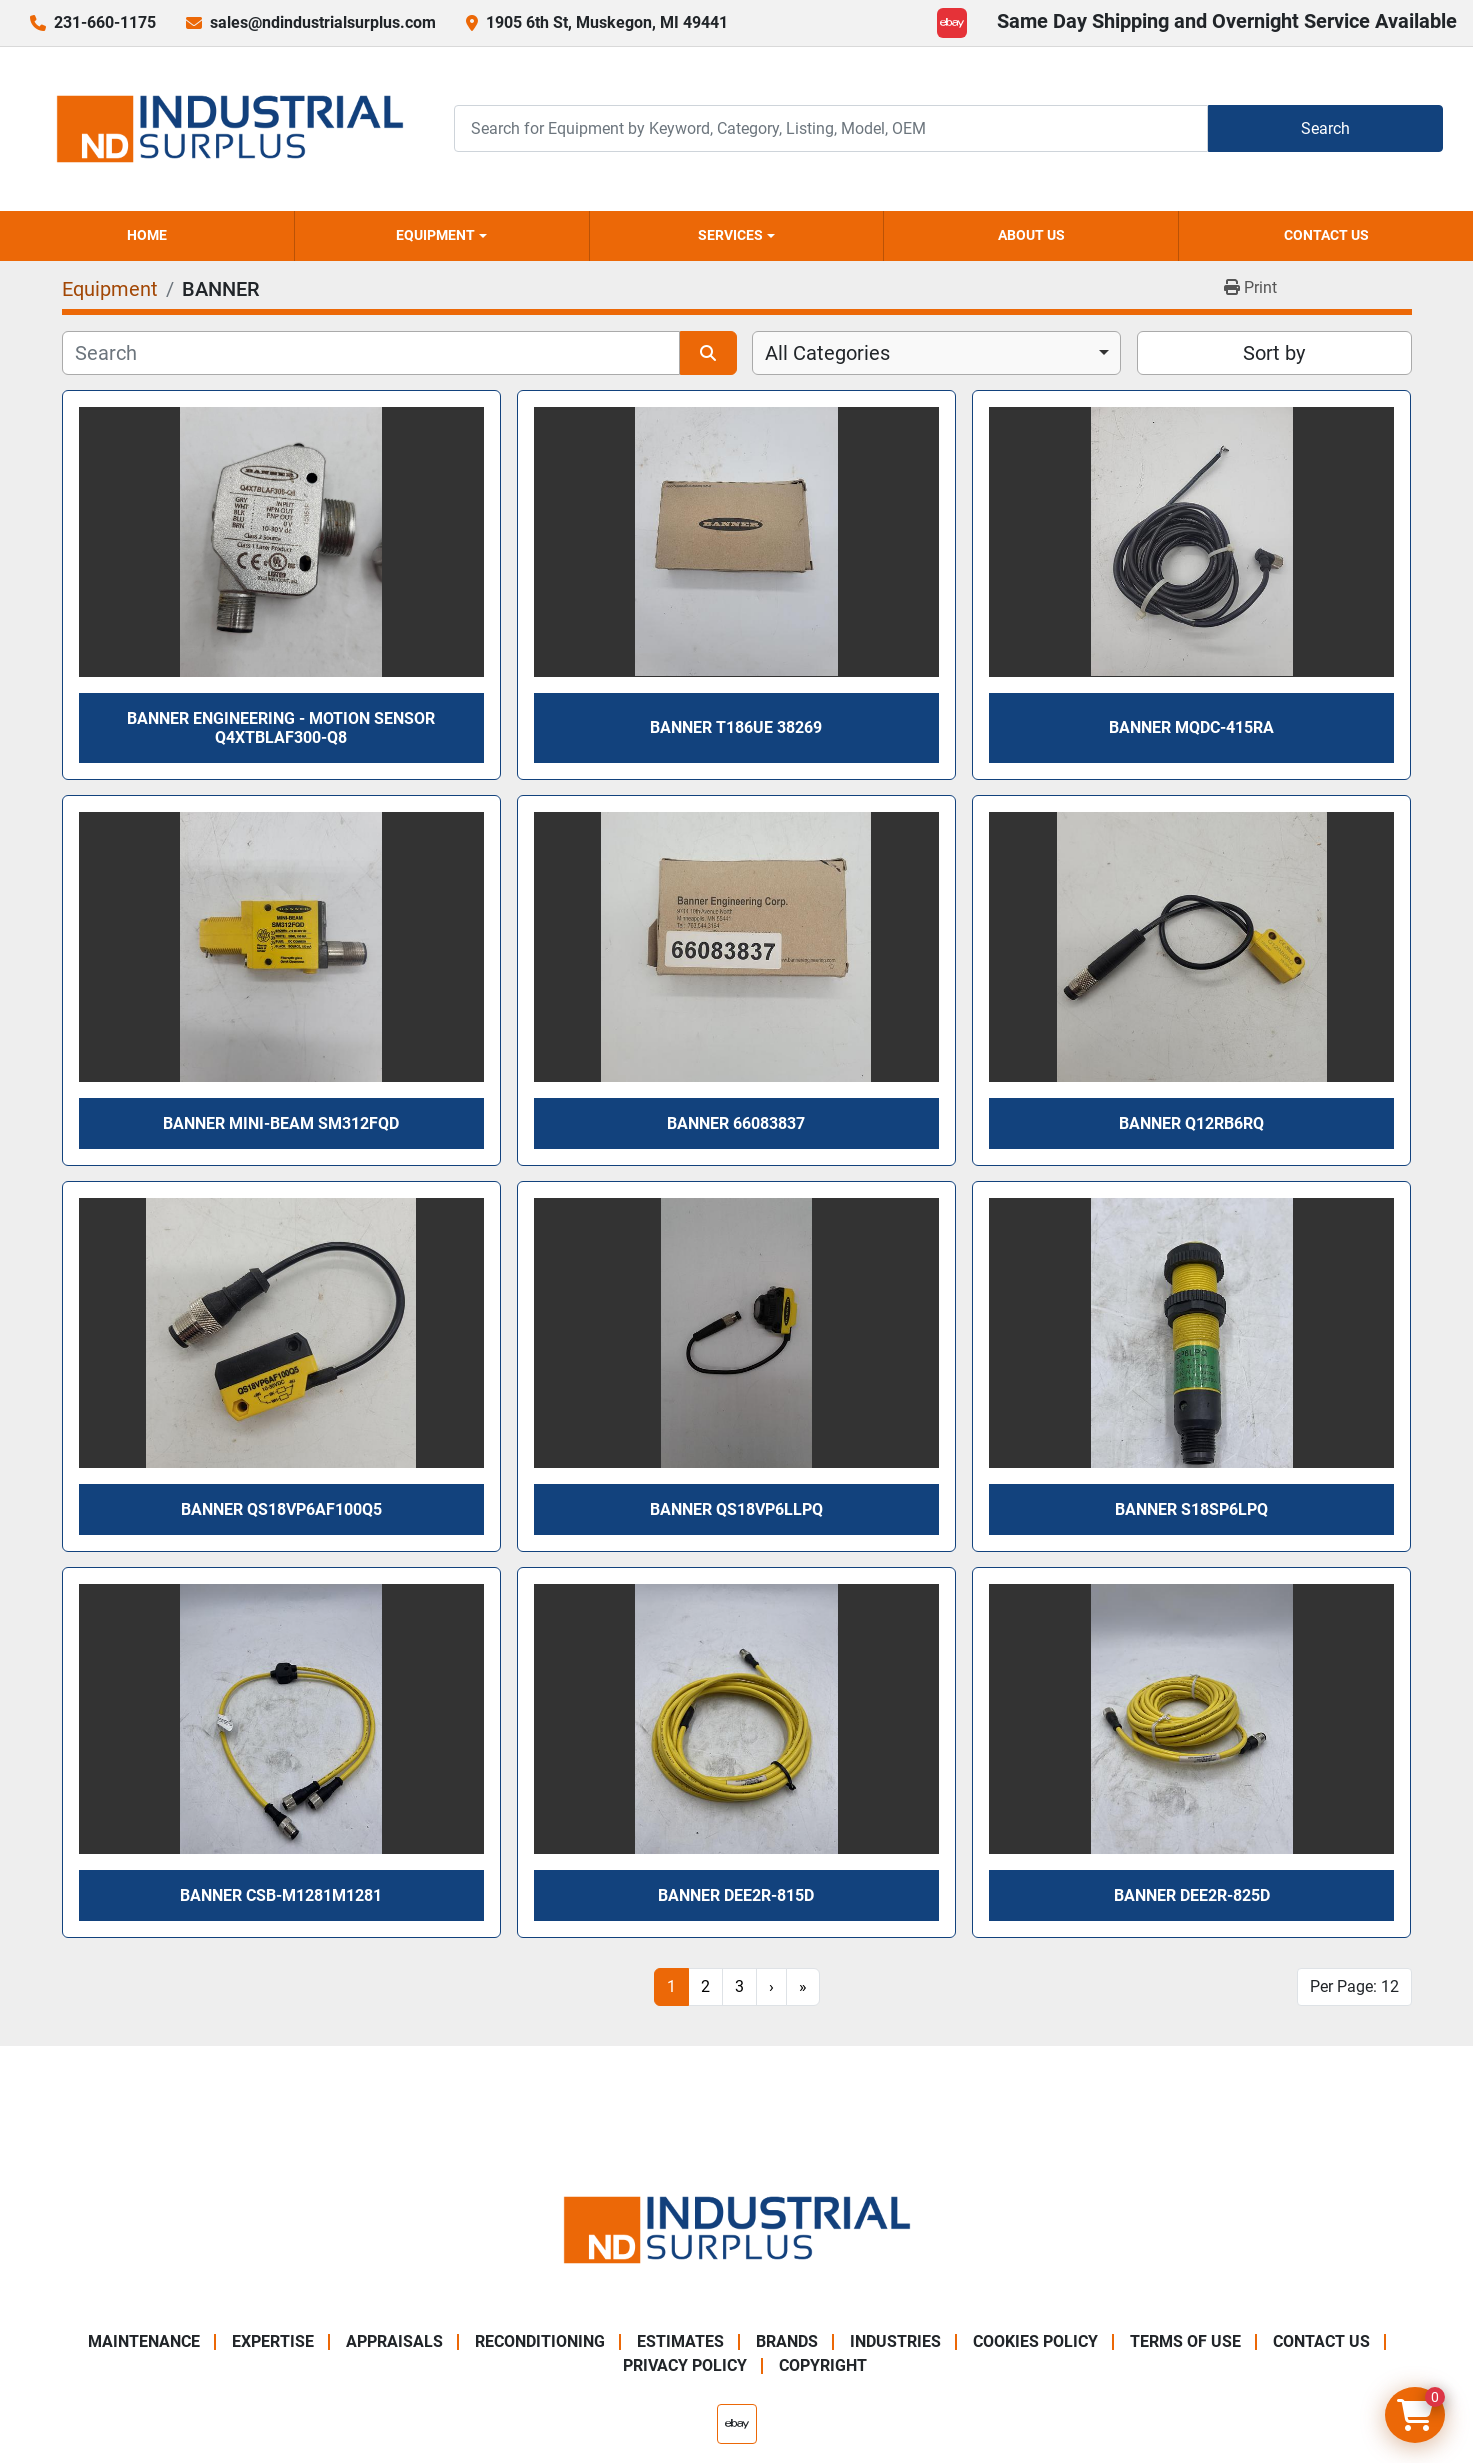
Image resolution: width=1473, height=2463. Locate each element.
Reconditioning (540, 2341)
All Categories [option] (827, 353)
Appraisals (394, 2341)
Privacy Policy (685, 2365)
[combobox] (936, 353)
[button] (442, 236)
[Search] (831, 128)
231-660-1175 (105, 22)
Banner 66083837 (736, 1123)
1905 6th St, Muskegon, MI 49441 (607, 22)
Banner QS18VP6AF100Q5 (281, 1509)
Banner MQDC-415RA (1191, 727)
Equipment (435, 235)
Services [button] (730, 235)
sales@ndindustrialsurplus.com (323, 22)
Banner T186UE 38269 (736, 727)
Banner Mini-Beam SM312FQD (281, 1123)
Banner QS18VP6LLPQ (736, 1509)
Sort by (1274, 353)
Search (1325, 128)
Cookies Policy (1035, 2341)
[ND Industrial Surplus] (737, 2228)
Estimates (680, 2341)
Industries (895, 2341)
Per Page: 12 (1354, 1986)
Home (147, 235)
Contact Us (1326, 235)
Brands (787, 2341)
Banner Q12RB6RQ (1191, 1123)
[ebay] (952, 23)
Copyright (823, 2365)
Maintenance (144, 2341)
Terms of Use (1185, 2341)
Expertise (273, 2341)
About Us (1031, 235)
